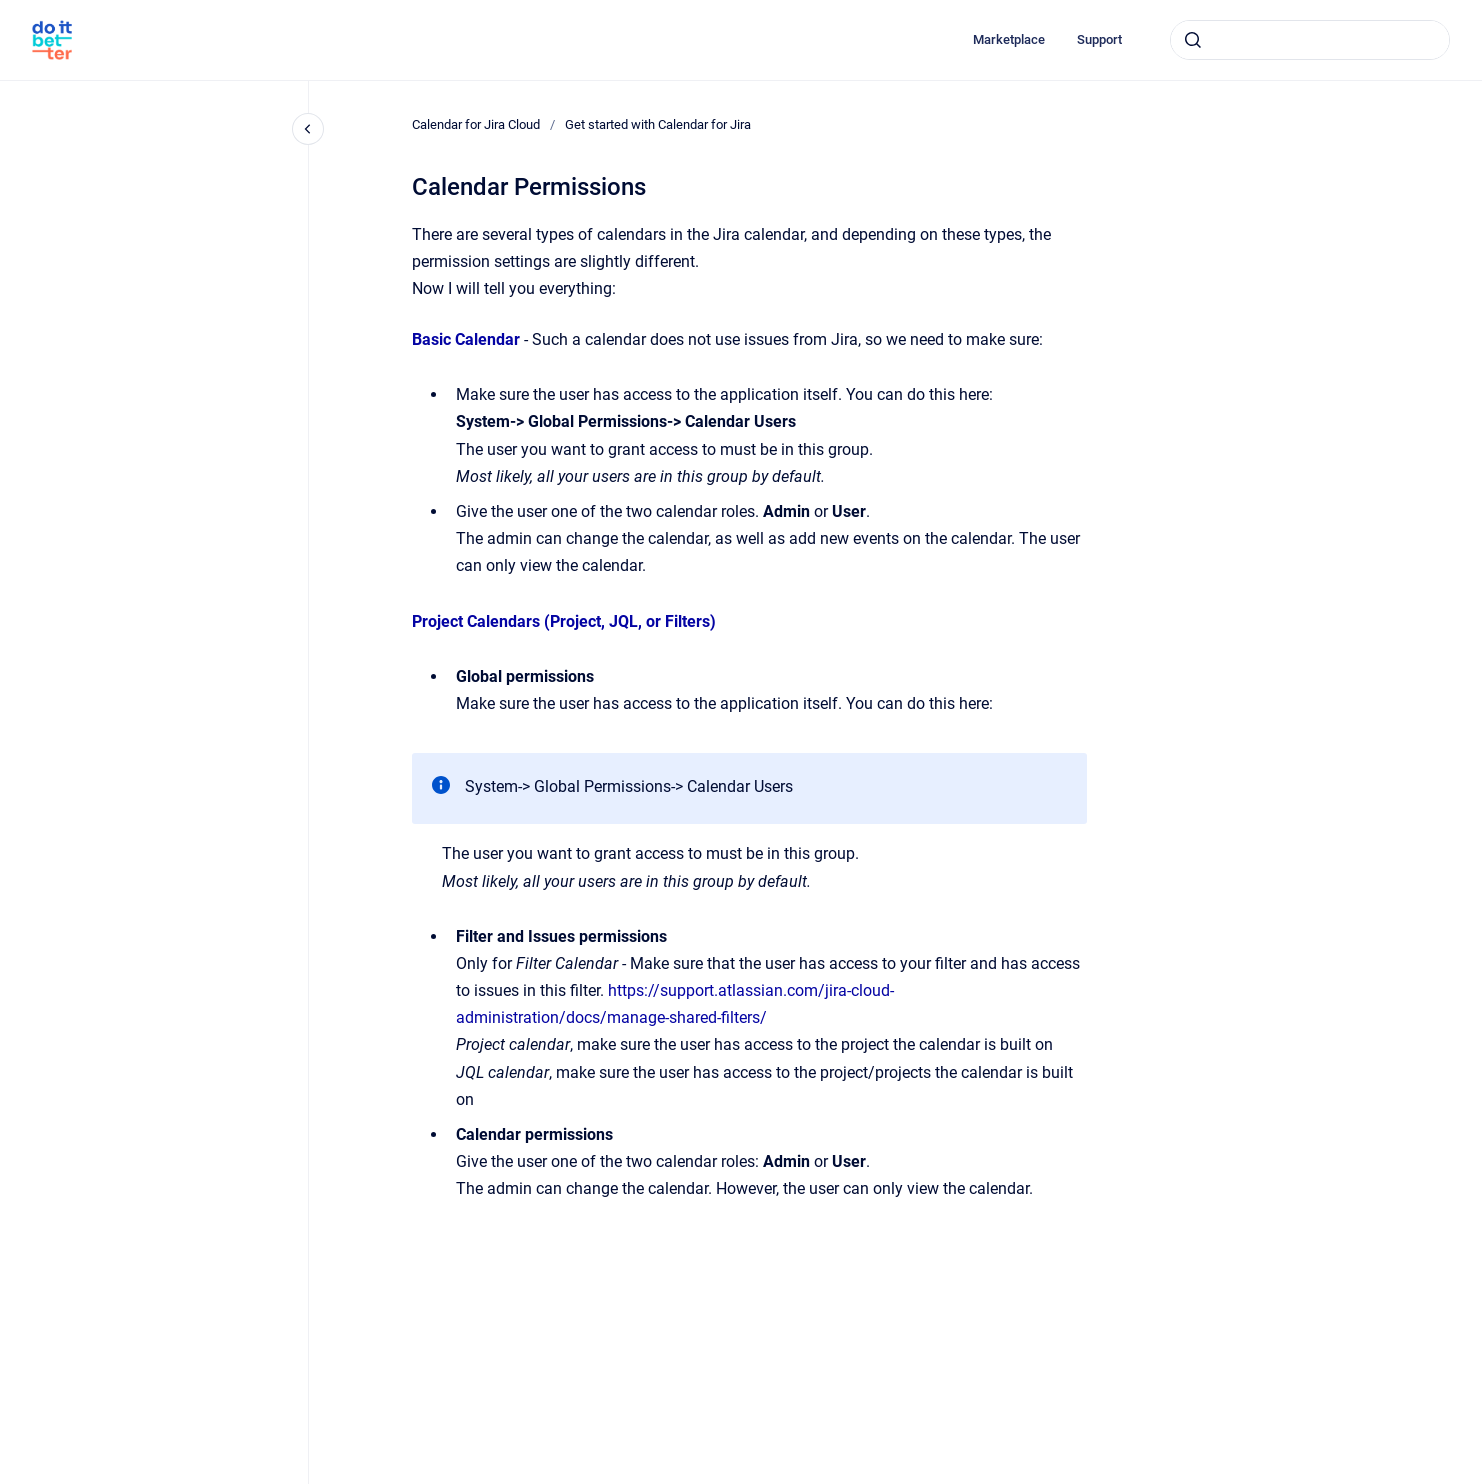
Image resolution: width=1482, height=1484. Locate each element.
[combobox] (1310, 40)
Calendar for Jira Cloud (476, 124)
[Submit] (1193, 40)
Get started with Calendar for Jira (658, 124)
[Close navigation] (308, 129)
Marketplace (1009, 39)
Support (1099, 39)
